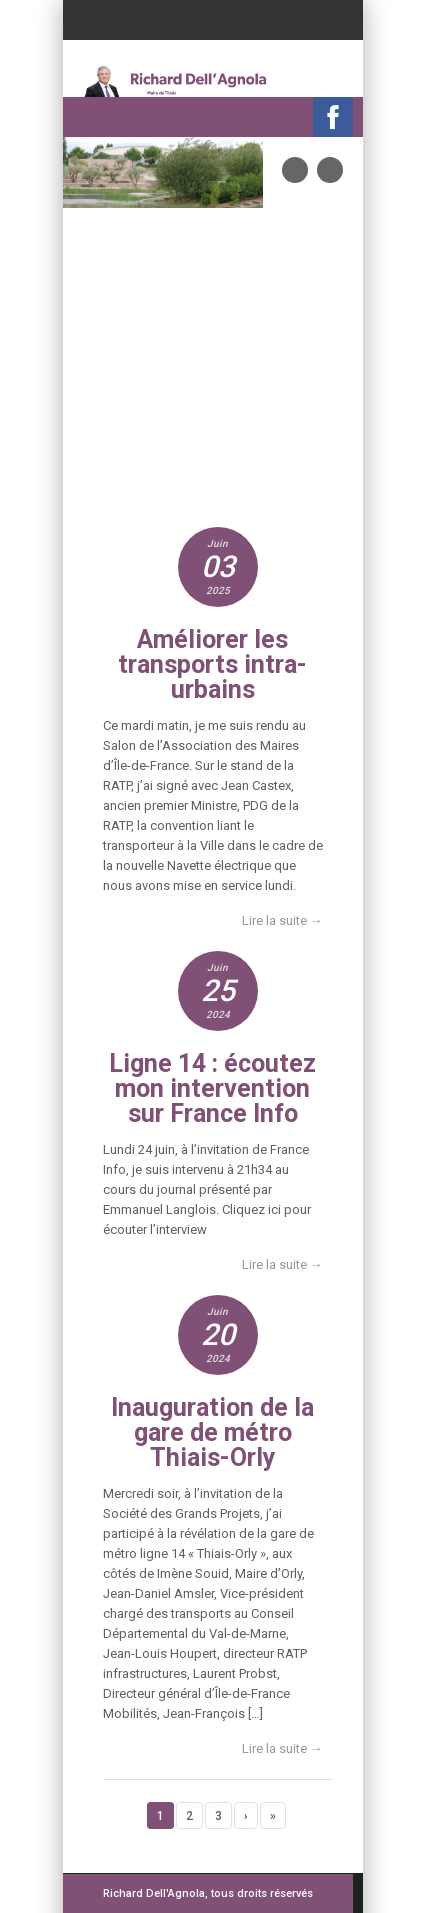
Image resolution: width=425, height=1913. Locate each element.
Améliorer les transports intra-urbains (212, 664)
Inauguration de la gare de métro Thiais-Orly (212, 1432)
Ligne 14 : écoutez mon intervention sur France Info (212, 1088)
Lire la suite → (282, 920)
